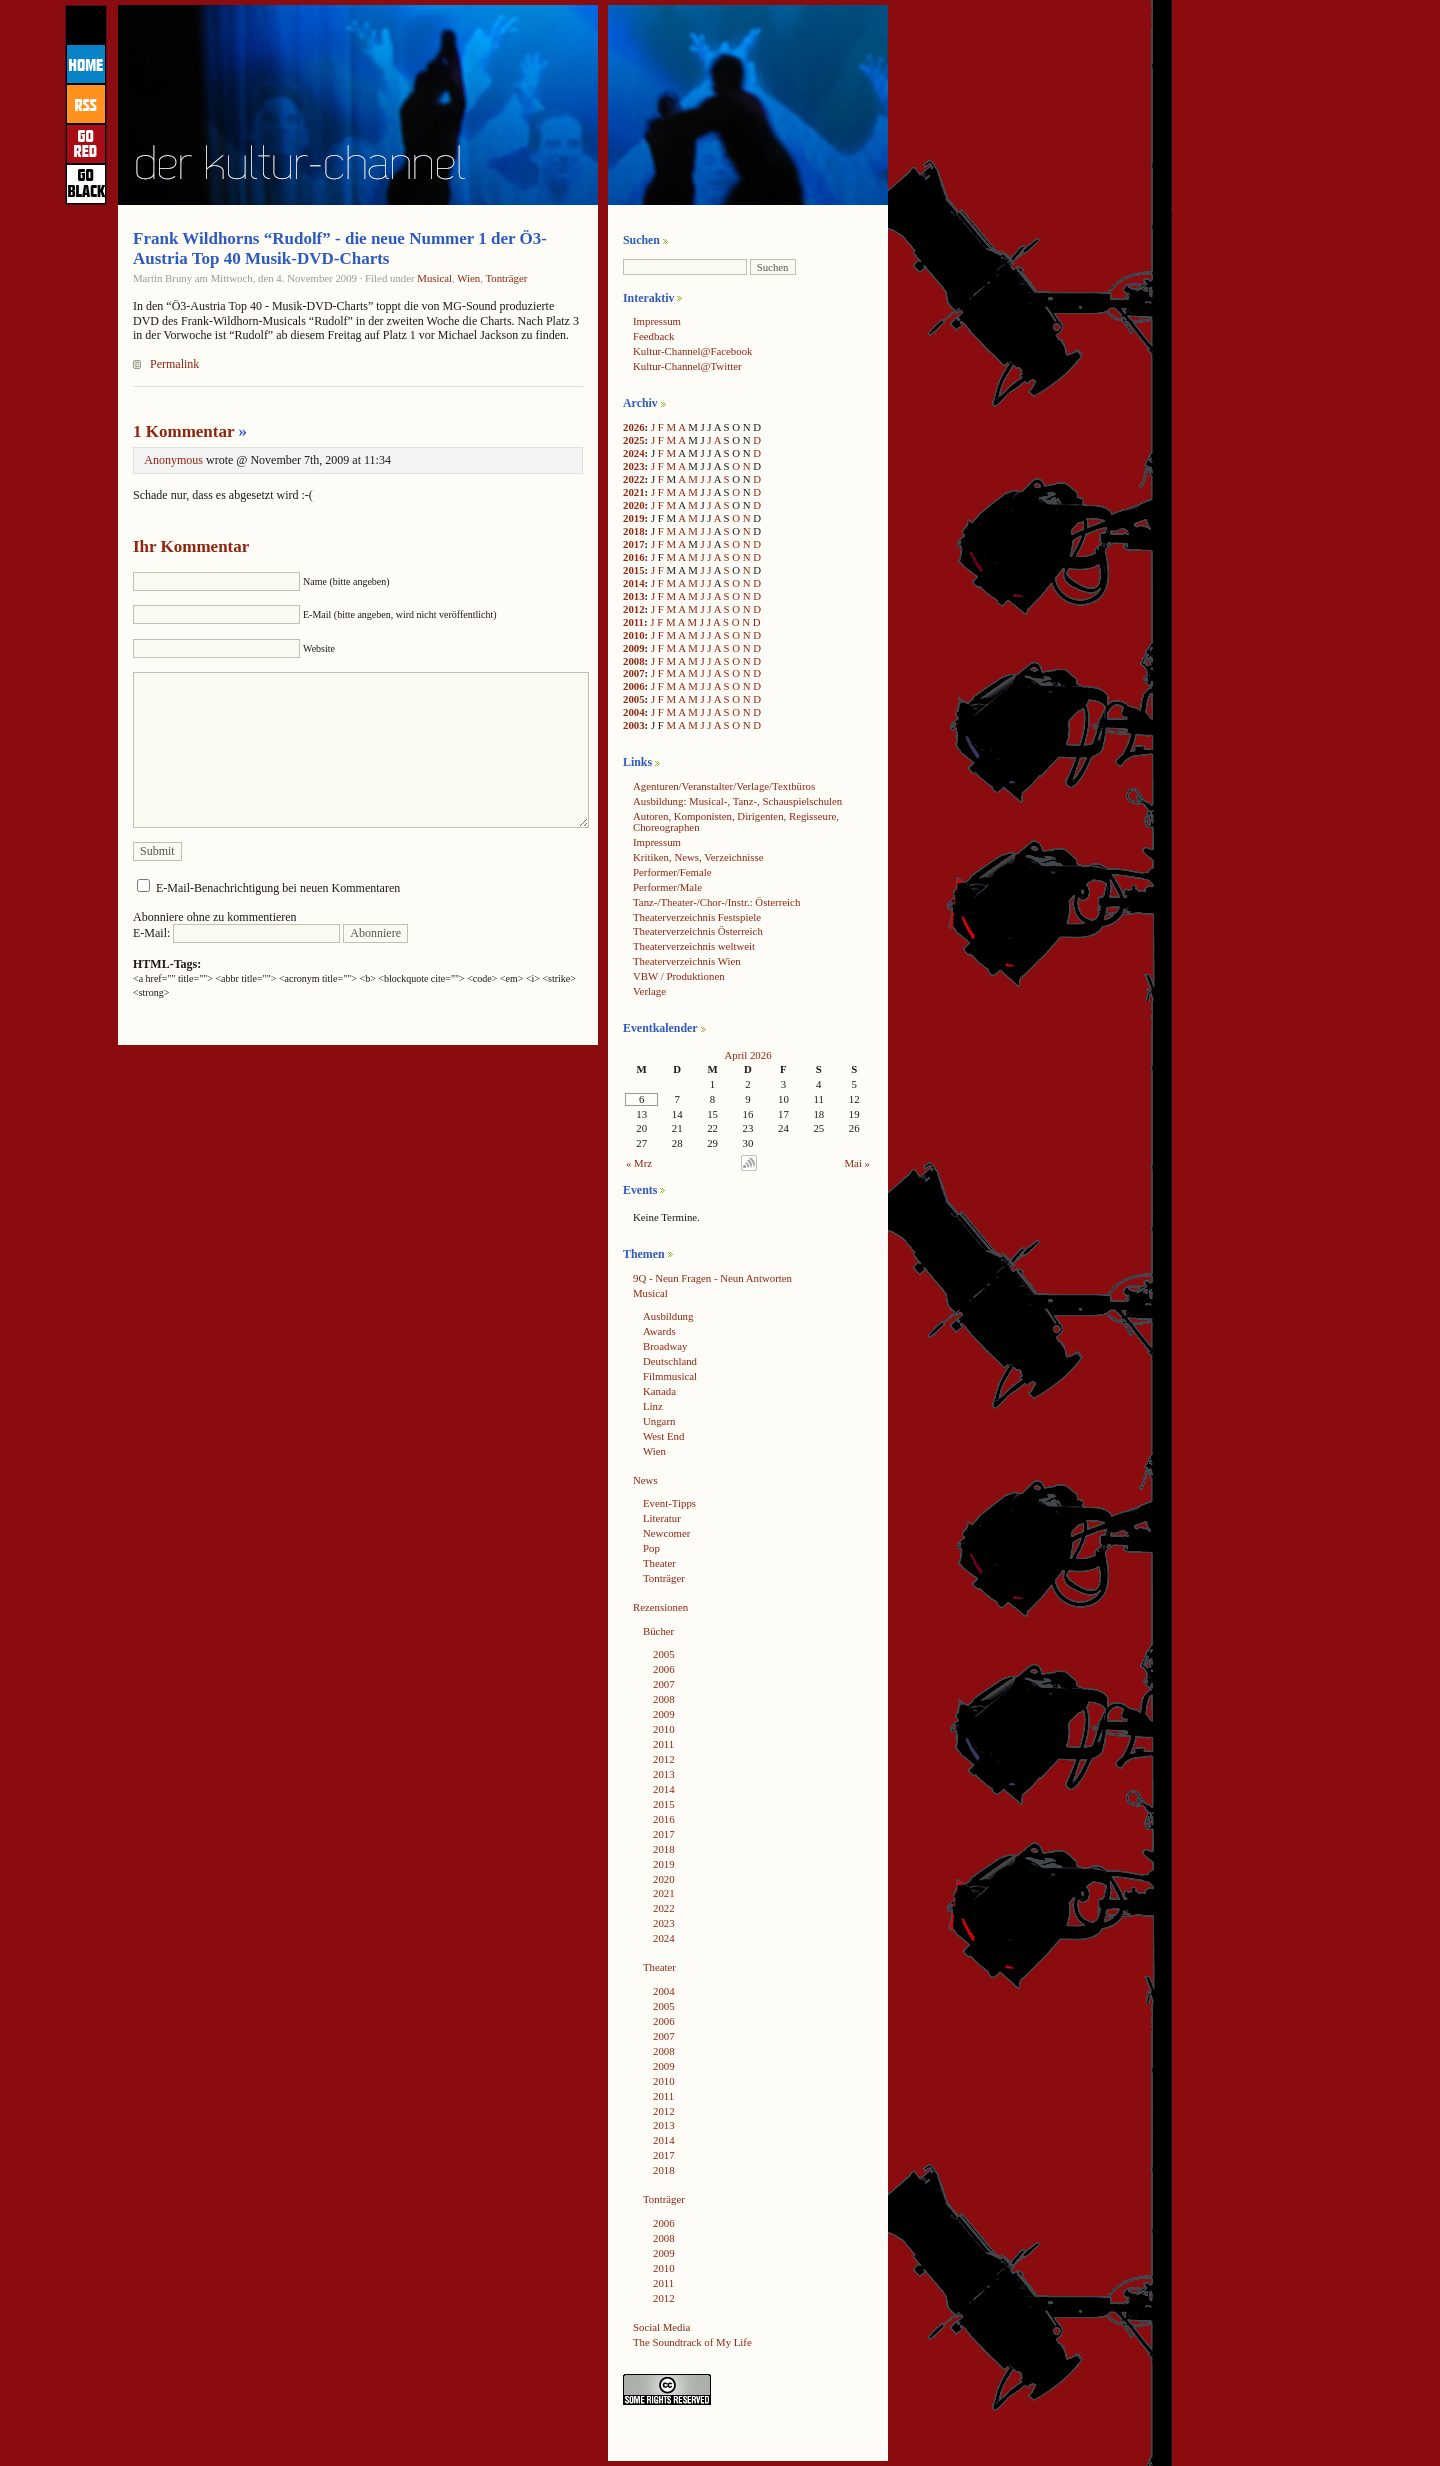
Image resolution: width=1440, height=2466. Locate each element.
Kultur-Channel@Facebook (692, 351)
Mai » (858, 1163)
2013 (634, 596)
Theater (659, 1563)
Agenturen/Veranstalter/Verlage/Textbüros (724, 786)
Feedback (653, 336)
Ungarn (659, 1421)
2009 (634, 648)
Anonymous (173, 460)
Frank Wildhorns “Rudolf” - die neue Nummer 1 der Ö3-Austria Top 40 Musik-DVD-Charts (340, 248)
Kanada (659, 1391)
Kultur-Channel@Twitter (687, 366)
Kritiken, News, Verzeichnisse (698, 857)
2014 (634, 583)
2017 (634, 544)
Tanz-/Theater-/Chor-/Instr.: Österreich (716, 902)
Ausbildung (668, 1316)
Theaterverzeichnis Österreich (698, 931)
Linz (653, 1406)
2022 (634, 479)
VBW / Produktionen (679, 976)
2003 (634, 725)
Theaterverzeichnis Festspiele (697, 917)
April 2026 (747, 1055)
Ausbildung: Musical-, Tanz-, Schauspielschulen (737, 801)
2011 (633, 622)
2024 (634, 453)
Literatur (662, 1518)
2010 (634, 635)
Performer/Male (667, 887)
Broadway (665, 1346)
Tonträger (506, 278)
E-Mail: (236, 933)
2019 (634, 518)
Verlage (649, 991)
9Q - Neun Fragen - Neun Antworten (712, 1278)
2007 (634, 673)
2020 (634, 505)
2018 (634, 531)
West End (663, 1436)
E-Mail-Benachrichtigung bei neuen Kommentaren (278, 888)
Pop (651, 1548)
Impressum (657, 321)
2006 (634, 686)
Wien (468, 278)
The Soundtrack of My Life (692, 2342)
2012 (634, 609)
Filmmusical (670, 1376)
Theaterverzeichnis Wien (687, 961)
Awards (659, 1331)
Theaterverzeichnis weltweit (694, 946)
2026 (634, 427)
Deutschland (670, 1361)
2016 (634, 557)
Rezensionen (660, 1607)
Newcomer (666, 1533)
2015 (634, 570)
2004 (634, 712)
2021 (634, 492)
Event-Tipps (669, 1503)
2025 (634, 440)
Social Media (661, 2327)
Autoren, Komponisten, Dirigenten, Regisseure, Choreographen (736, 821)
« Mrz (639, 1163)
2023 (634, 466)
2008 (634, 661)
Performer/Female (672, 872)
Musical (434, 278)
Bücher (658, 1631)
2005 (634, 699)
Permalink (174, 364)
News (645, 1480)
